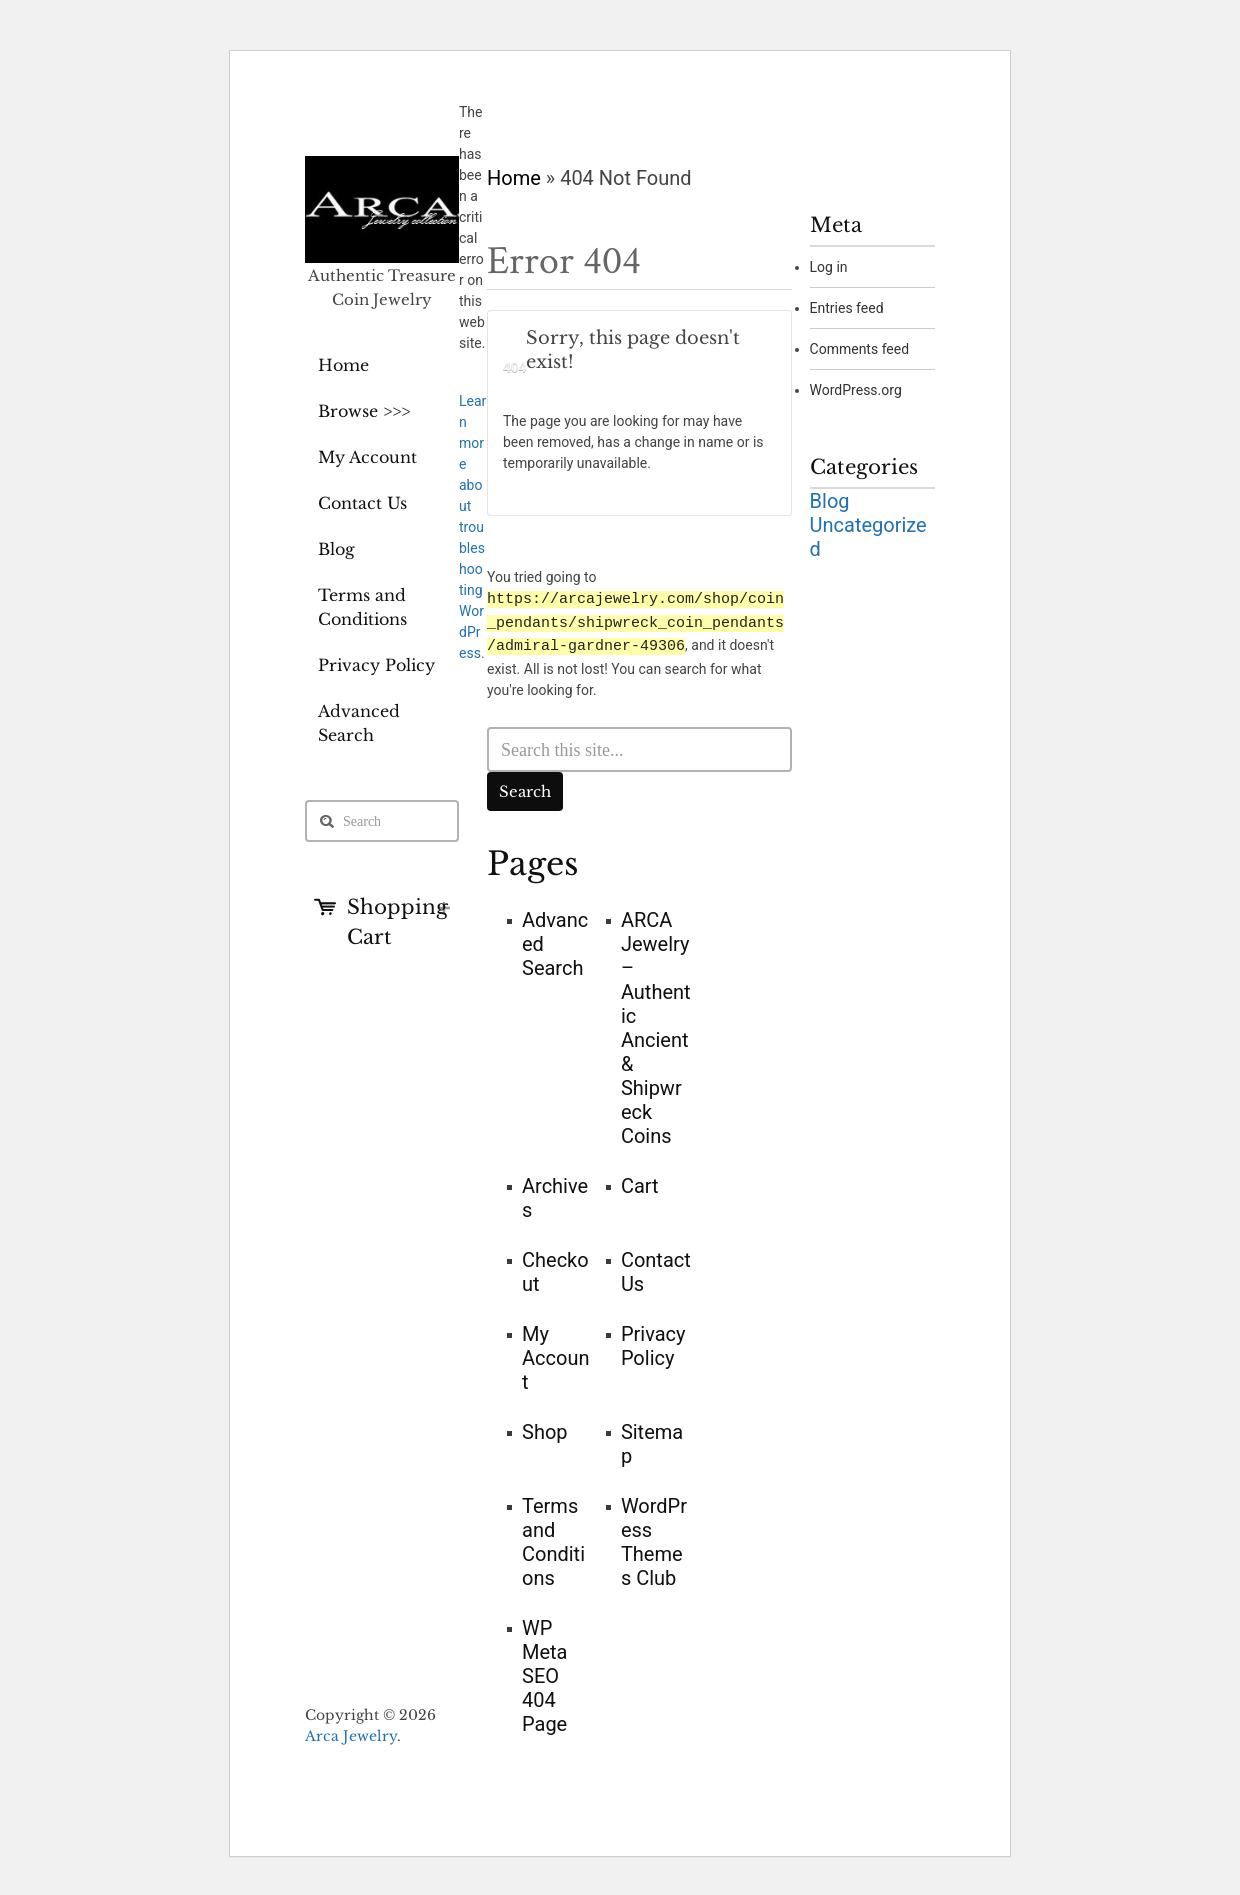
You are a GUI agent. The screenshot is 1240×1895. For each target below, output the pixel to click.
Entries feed (847, 308)
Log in (829, 267)
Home (343, 365)
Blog (336, 549)
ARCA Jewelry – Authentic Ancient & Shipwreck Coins (656, 1026)
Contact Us (362, 503)
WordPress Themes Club (654, 1540)
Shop (545, 1430)
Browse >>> (364, 411)
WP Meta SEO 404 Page (545, 1674)
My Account (367, 457)
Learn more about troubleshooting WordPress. (472, 527)
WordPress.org (856, 390)
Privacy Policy (376, 665)
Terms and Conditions (362, 607)
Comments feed (860, 349)
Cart (640, 1184)
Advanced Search (359, 723)
